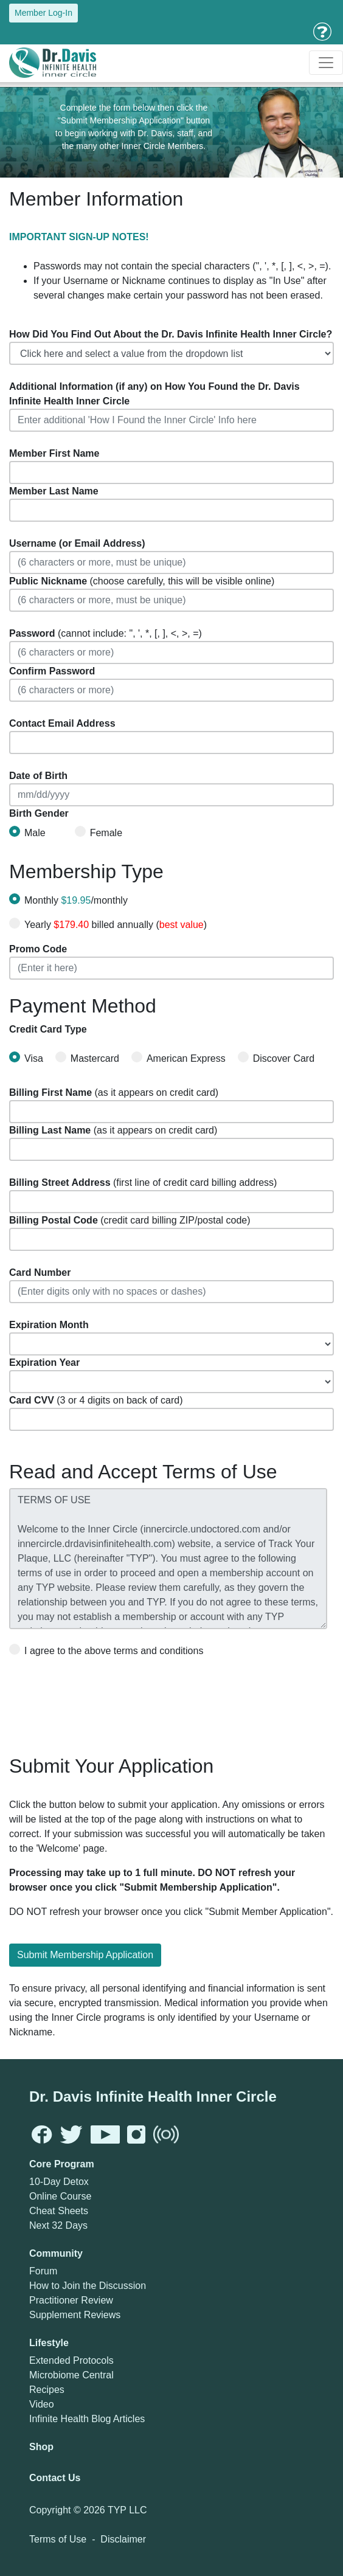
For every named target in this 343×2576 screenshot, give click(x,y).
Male (27, 832)
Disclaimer (123, 2539)
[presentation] (101, 1701)
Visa (26, 1057)
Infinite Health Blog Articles (87, 2419)
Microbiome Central (71, 2375)
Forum (43, 2271)
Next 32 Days (58, 2225)
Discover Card (276, 1057)
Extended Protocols (71, 2360)
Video (41, 2404)
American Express (178, 1057)
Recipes (46, 2389)
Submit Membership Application (85, 1955)
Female (98, 832)
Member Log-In (43, 13)
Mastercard (87, 1057)
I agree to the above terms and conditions (106, 1650)
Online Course (60, 2196)
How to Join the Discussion (87, 2285)
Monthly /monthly (76, 900)
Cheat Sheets (58, 2211)
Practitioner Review (71, 2300)
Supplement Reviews (74, 2315)
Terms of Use (57, 2539)
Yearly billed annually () (115, 924)
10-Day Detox (59, 2181)
